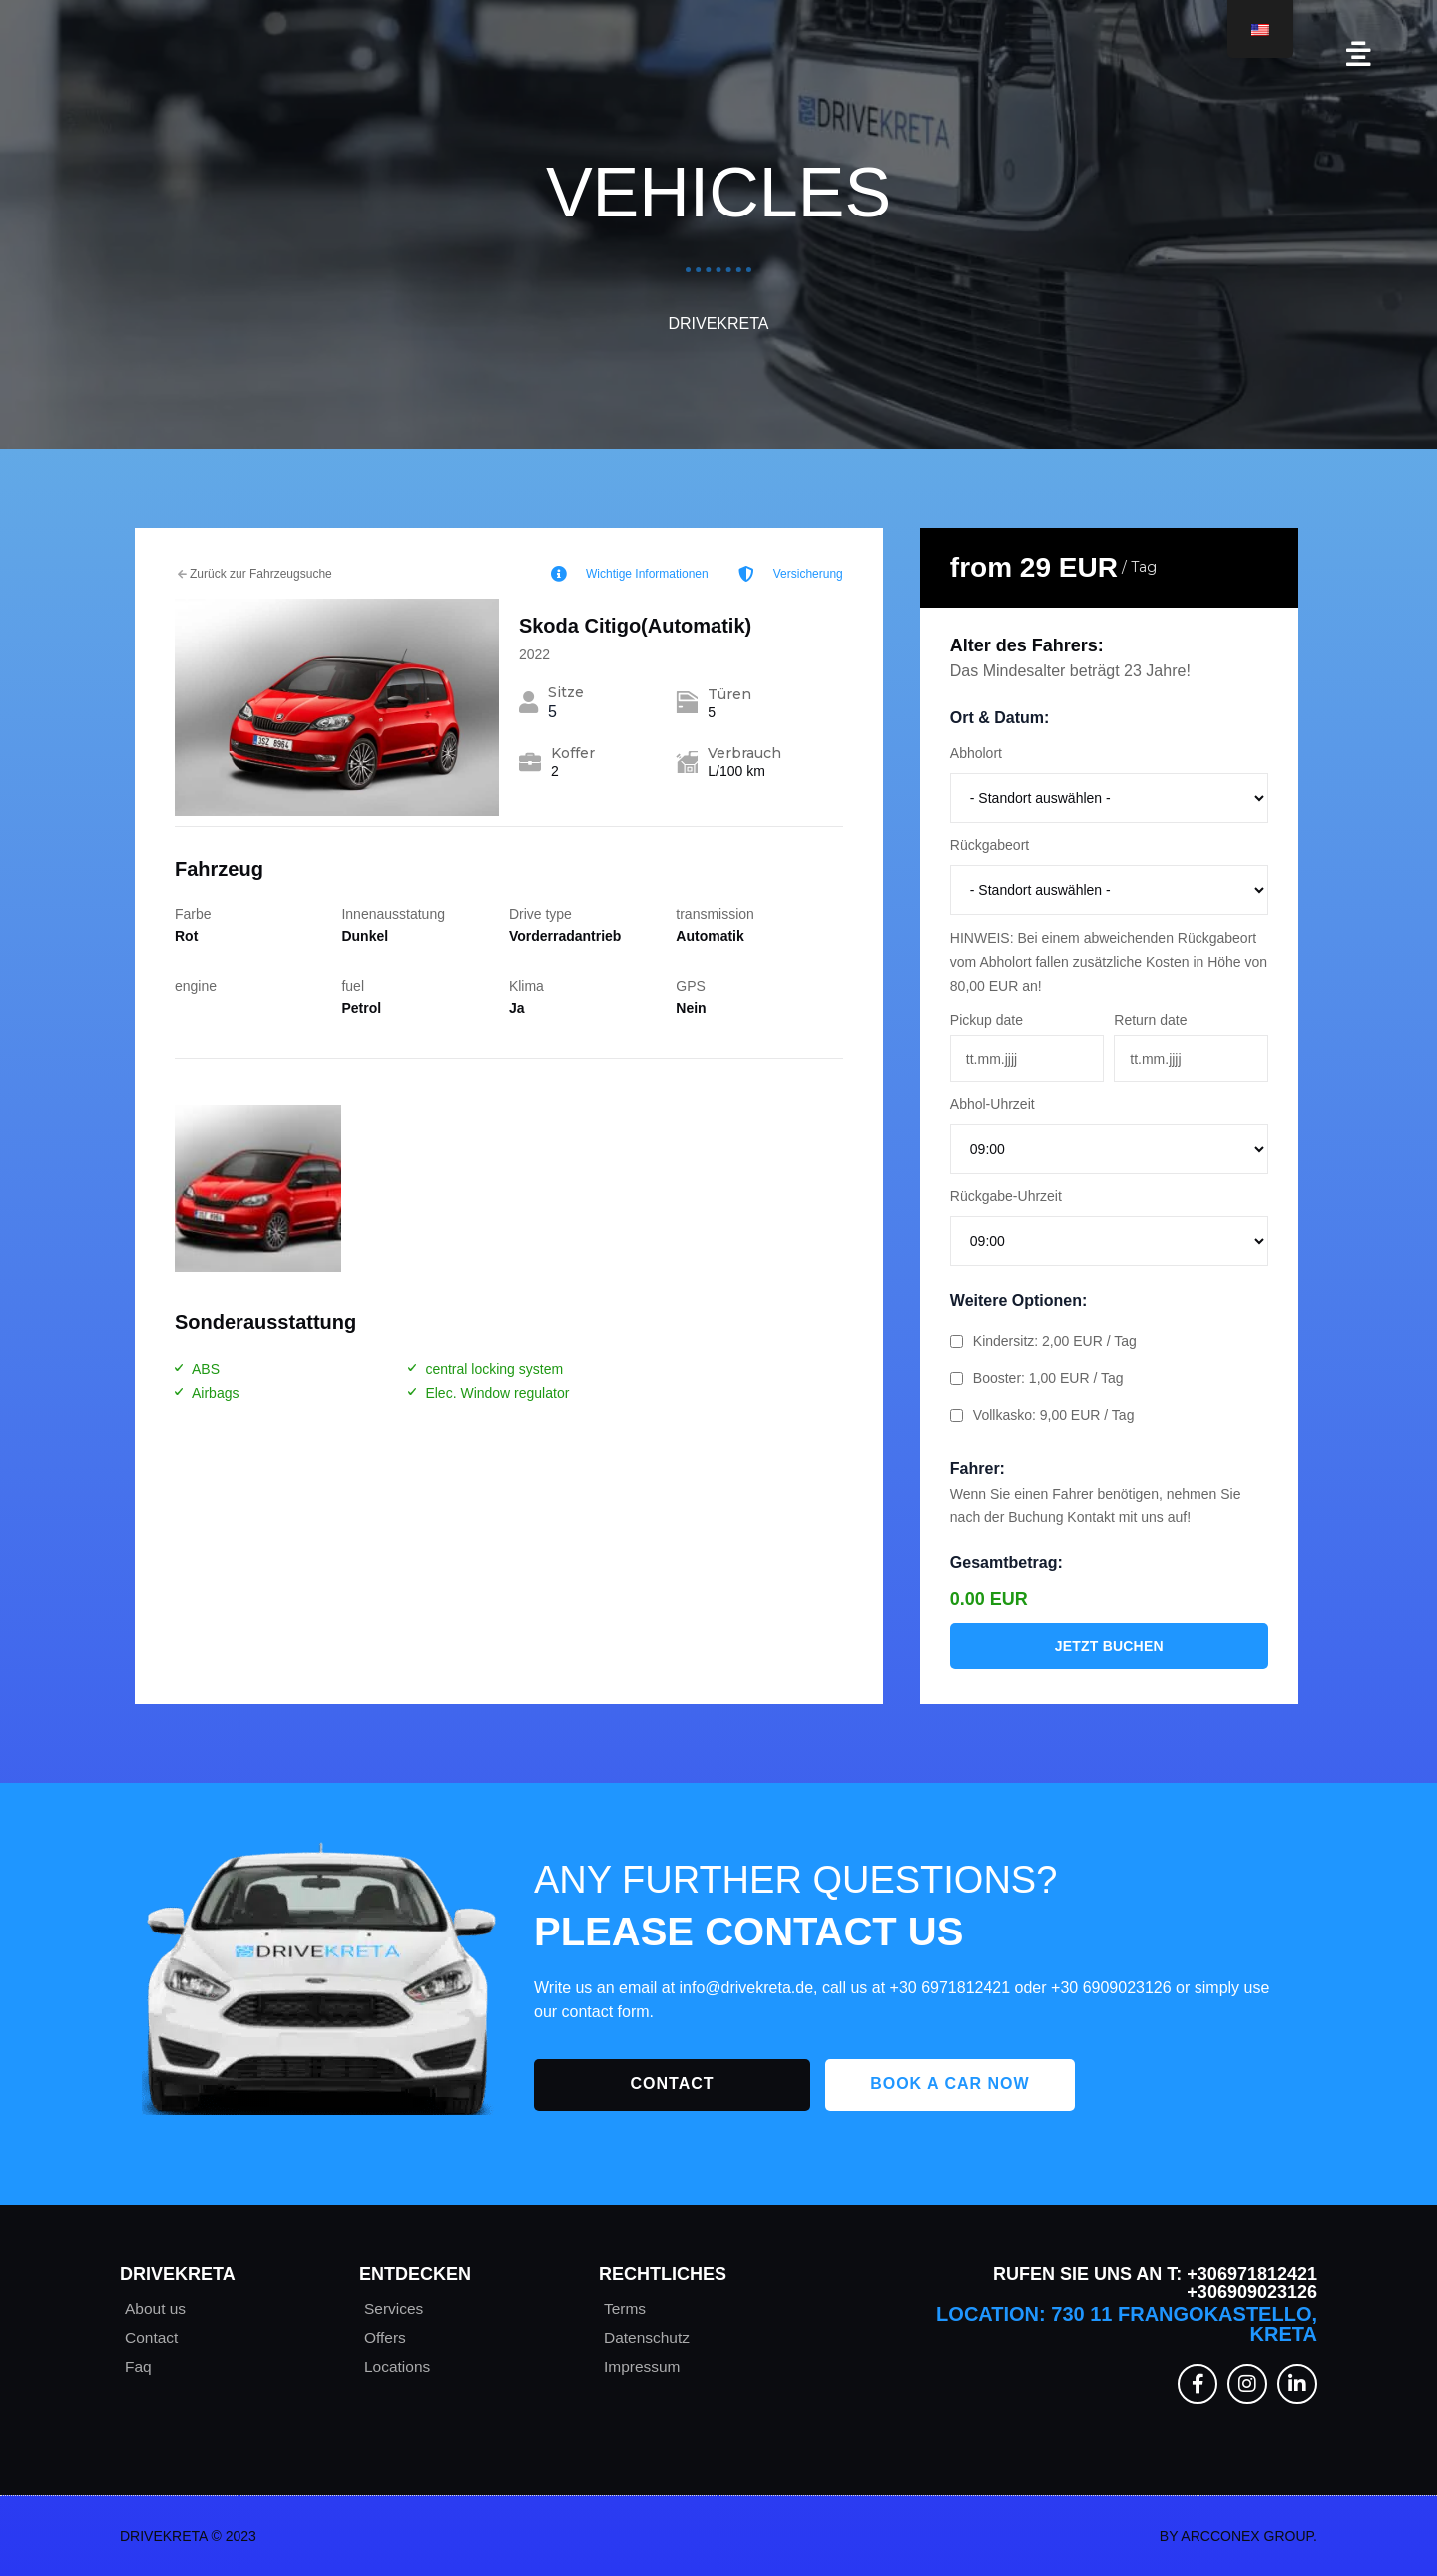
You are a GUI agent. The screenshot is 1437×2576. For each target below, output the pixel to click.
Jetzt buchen (1109, 1646)
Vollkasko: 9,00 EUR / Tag (1042, 1415)
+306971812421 (1249, 2274)
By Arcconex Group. (1238, 2536)
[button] (1358, 54)
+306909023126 (1252, 2292)
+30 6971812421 (950, 1987)
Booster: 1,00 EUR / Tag (1037, 1378)
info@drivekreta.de (747, 1987)
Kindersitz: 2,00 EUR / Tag (1043, 1341)
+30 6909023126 (1111, 1987)
